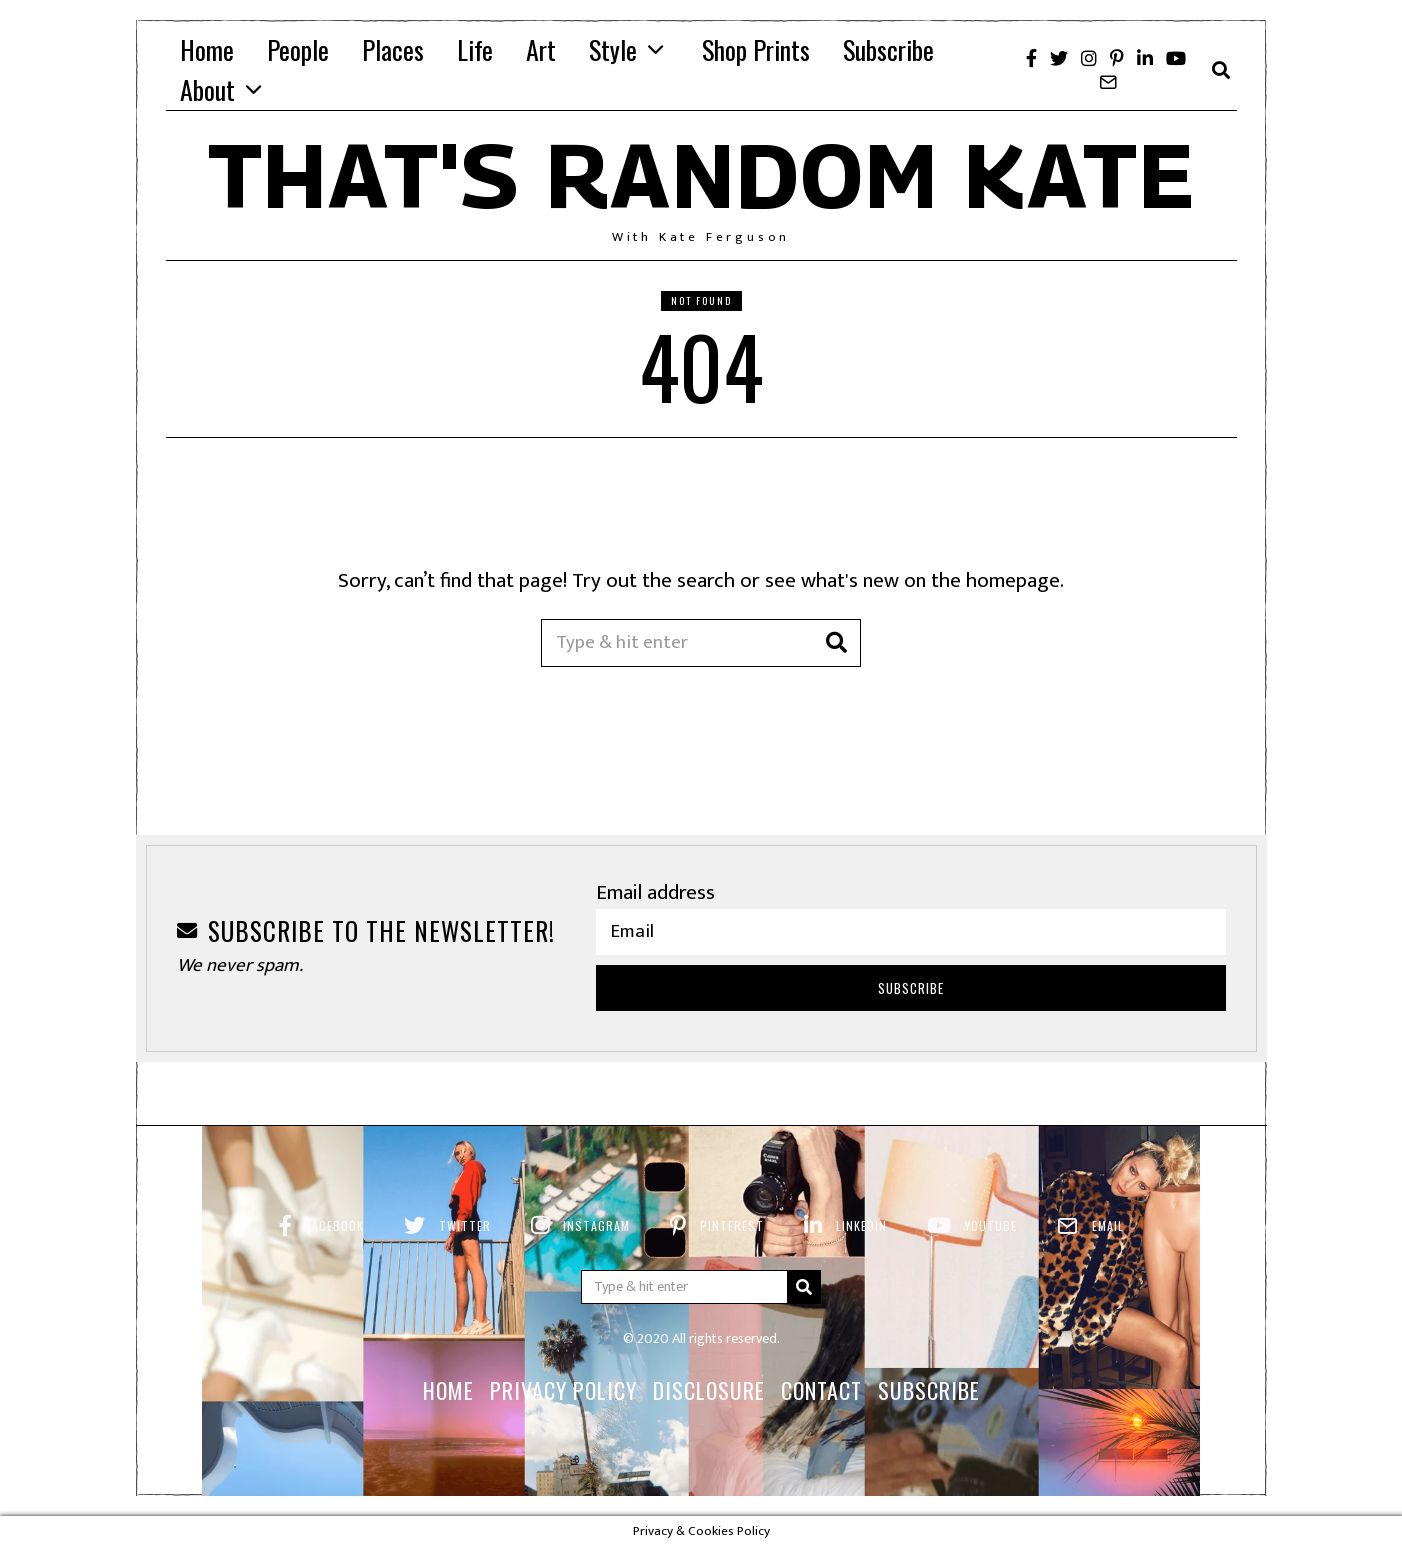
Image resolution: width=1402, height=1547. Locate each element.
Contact (821, 1390)
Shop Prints (756, 49)
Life (475, 49)
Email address (655, 892)
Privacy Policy (563, 1390)
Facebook (335, 1225)
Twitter (465, 1225)
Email (1108, 1225)
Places (393, 49)
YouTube (991, 1225)
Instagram (596, 1225)
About (207, 89)
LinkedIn (861, 1225)
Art (541, 49)
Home (207, 49)
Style (613, 49)
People (298, 49)
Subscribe (888, 49)
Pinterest (732, 1225)
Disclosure (709, 1390)
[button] (837, 643)
